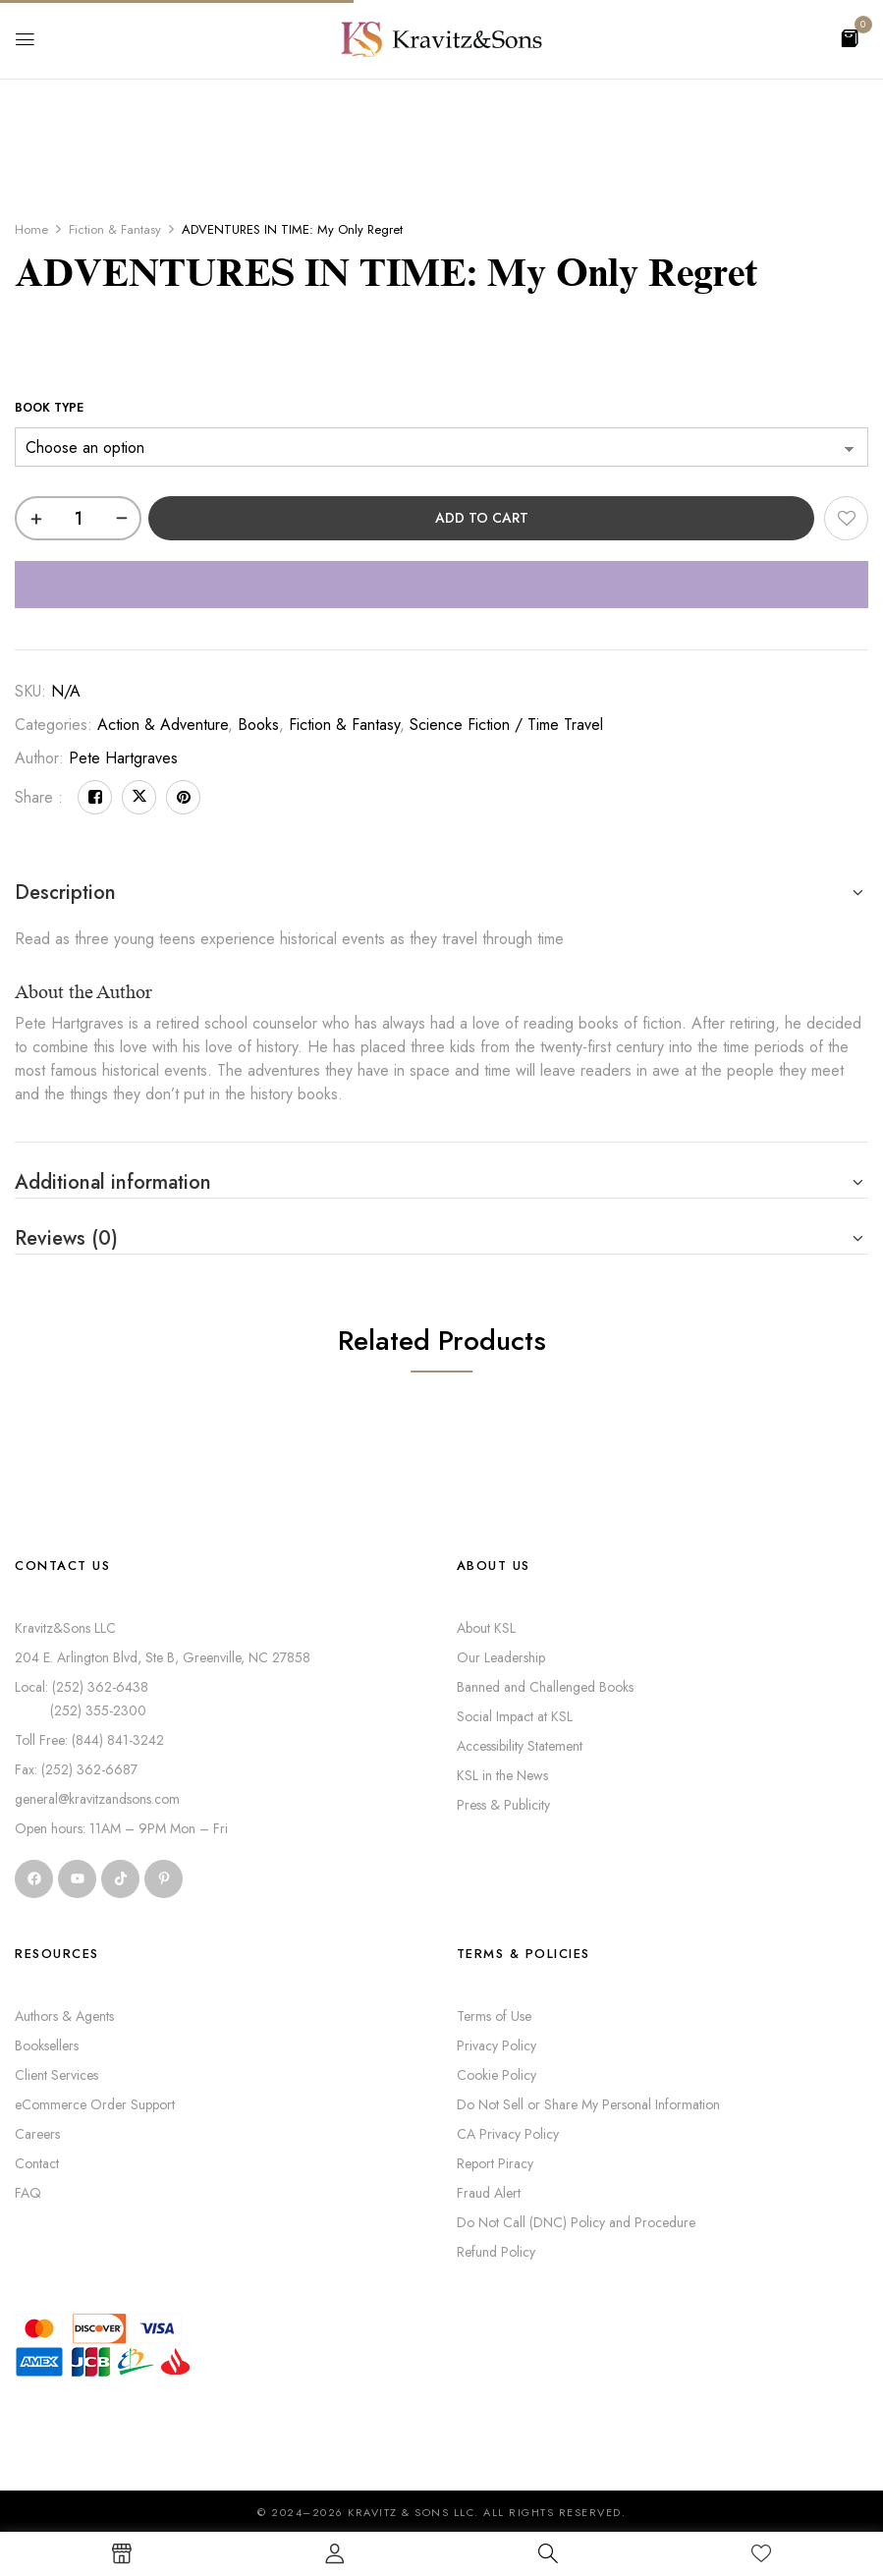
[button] (849, 37)
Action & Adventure (162, 724)
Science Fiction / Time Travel (506, 724)
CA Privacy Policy (508, 2134)
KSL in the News (502, 1775)
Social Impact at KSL (515, 1716)
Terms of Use (494, 2016)
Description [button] (65, 892)
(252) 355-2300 (80, 1710)
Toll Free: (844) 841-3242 (89, 1740)
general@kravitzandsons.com (97, 1799)
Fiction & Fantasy (115, 229)
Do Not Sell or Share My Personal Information (588, 2104)
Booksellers (47, 2045)
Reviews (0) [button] (66, 1238)
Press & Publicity (503, 1805)
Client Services (56, 2075)
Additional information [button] (113, 1182)
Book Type (49, 408)
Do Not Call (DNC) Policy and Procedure (576, 2222)
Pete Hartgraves (123, 758)
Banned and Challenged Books (545, 1687)
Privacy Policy (496, 2045)
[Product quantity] (78, 518)
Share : (39, 797)
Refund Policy (496, 2252)
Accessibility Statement (519, 1746)
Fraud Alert (489, 2193)
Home (31, 229)
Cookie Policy (496, 2075)
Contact (37, 2163)
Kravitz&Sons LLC (65, 1628)
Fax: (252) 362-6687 (76, 1769)
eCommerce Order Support (95, 2104)
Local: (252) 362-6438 (81, 1687)
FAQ (28, 2193)
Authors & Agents (64, 2016)
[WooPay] (441, 584)
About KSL (486, 1628)
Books (258, 724)
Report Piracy (495, 2163)
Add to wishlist (846, 518)
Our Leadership (501, 1657)
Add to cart (481, 518)
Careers (37, 2134)
